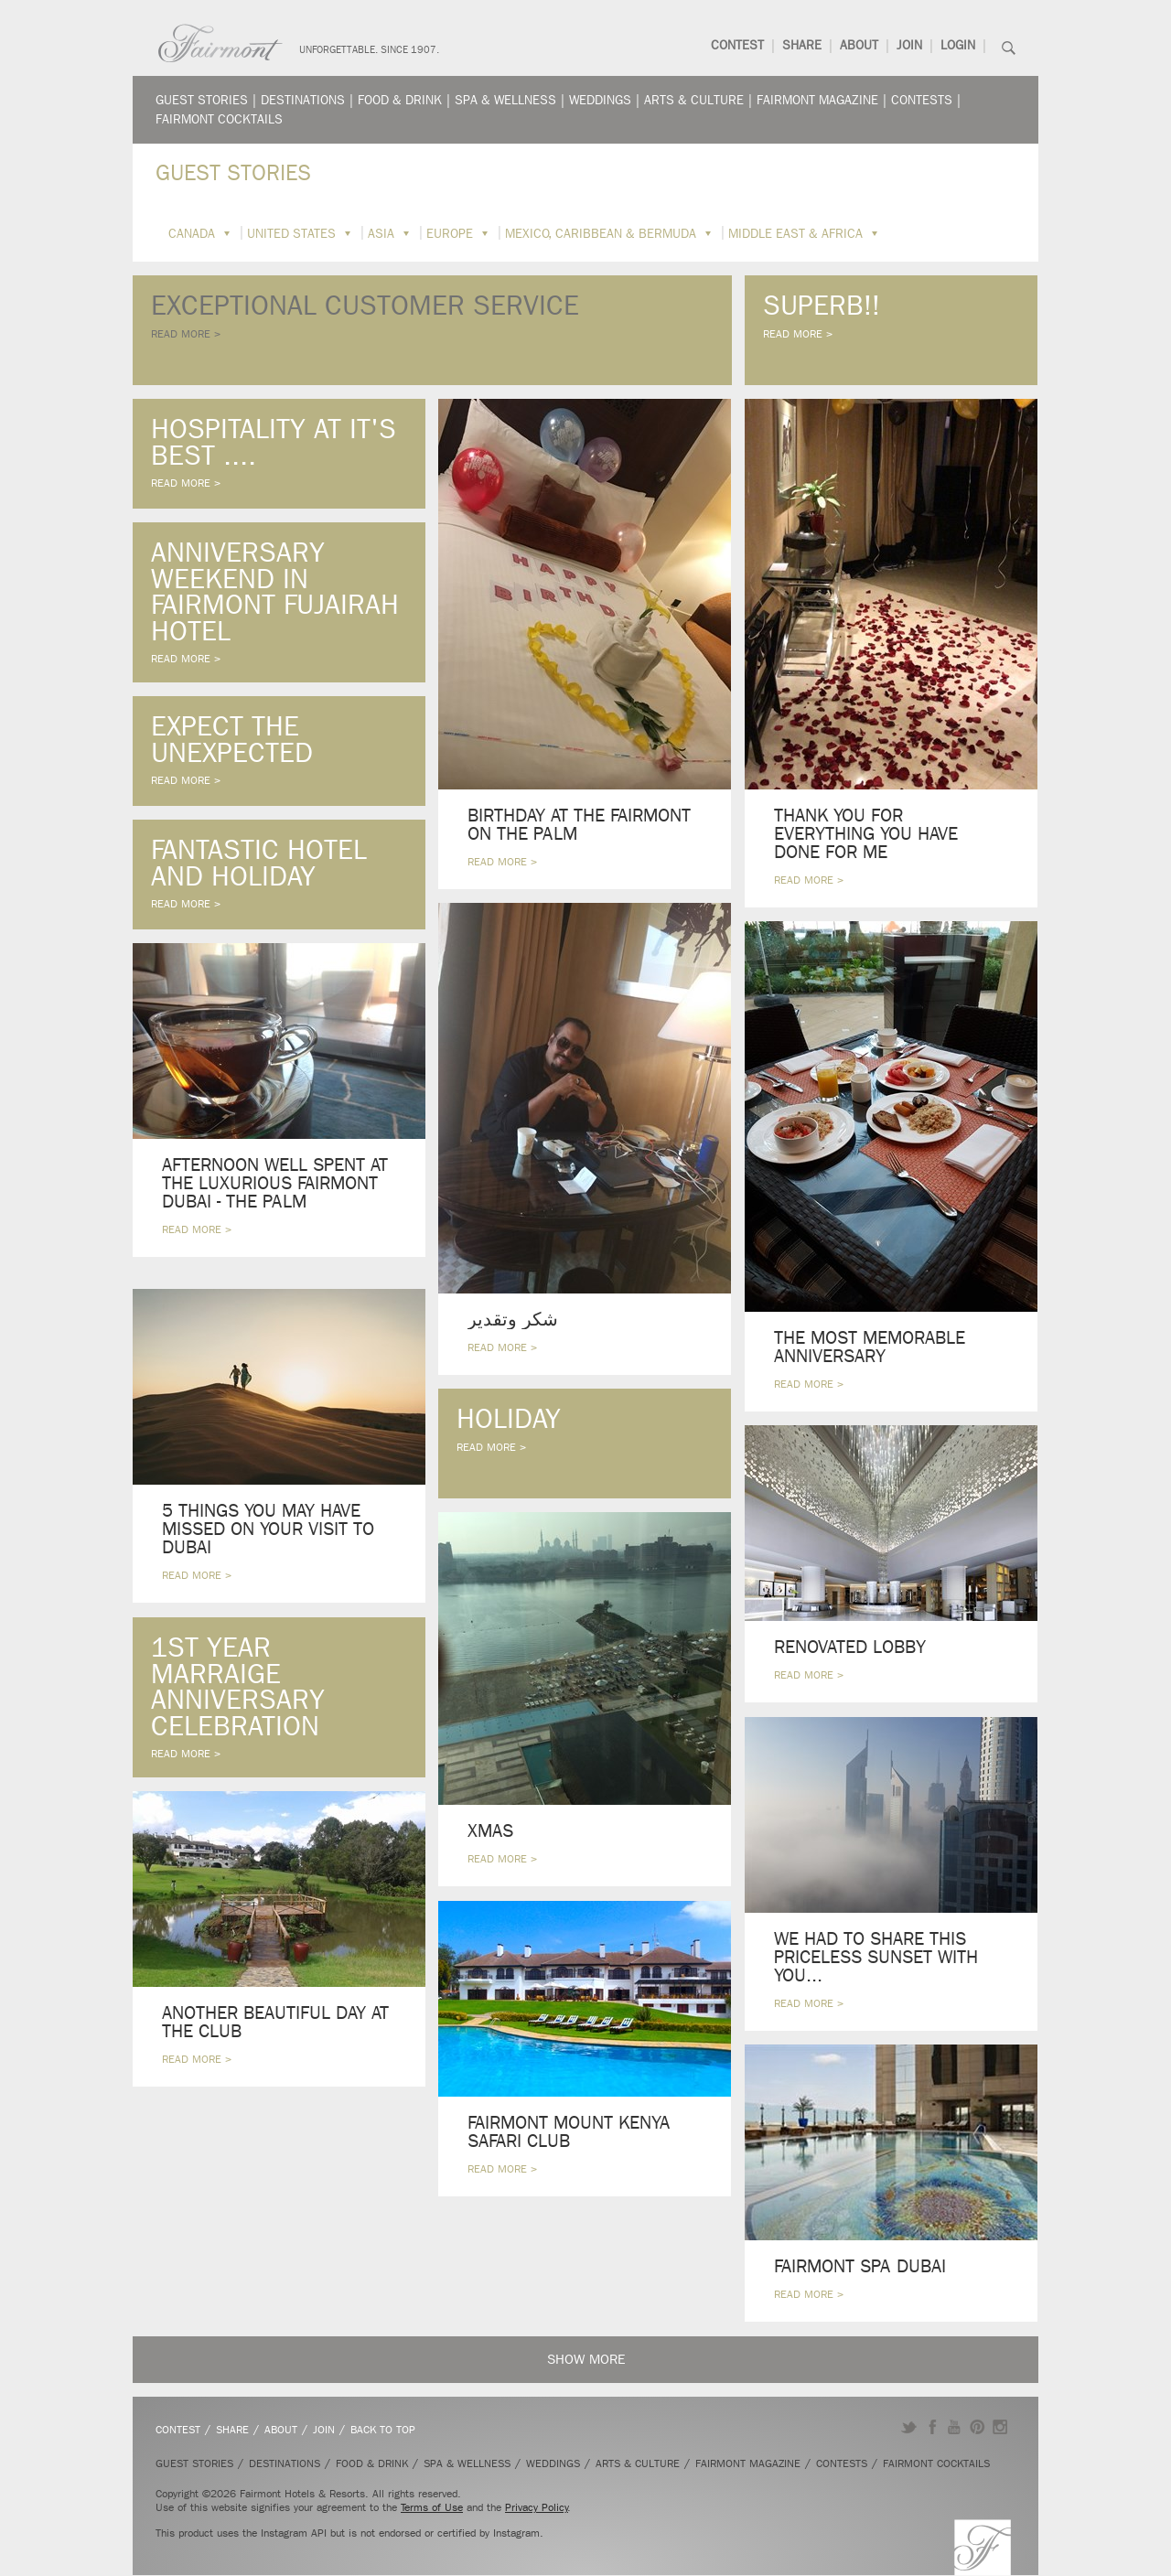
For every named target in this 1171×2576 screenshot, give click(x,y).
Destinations (303, 100)
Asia (381, 234)
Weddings (600, 100)
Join (909, 45)
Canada (191, 234)
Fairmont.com (220, 43)
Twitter (909, 2427)
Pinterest (977, 2427)
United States (291, 234)
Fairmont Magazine (817, 100)
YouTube (954, 2427)
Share (802, 45)
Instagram (1000, 2427)
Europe (449, 234)
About (859, 45)
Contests (921, 100)
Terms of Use (432, 2507)
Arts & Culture (694, 100)
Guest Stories (202, 100)
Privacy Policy (536, 2507)
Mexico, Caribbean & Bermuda (600, 234)
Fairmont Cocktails (219, 119)
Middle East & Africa (795, 234)
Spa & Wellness (505, 100)
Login (957, 45)
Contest (737, 45)
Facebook (932, 2427)
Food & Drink (400, 100)
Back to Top (382, 2429)
